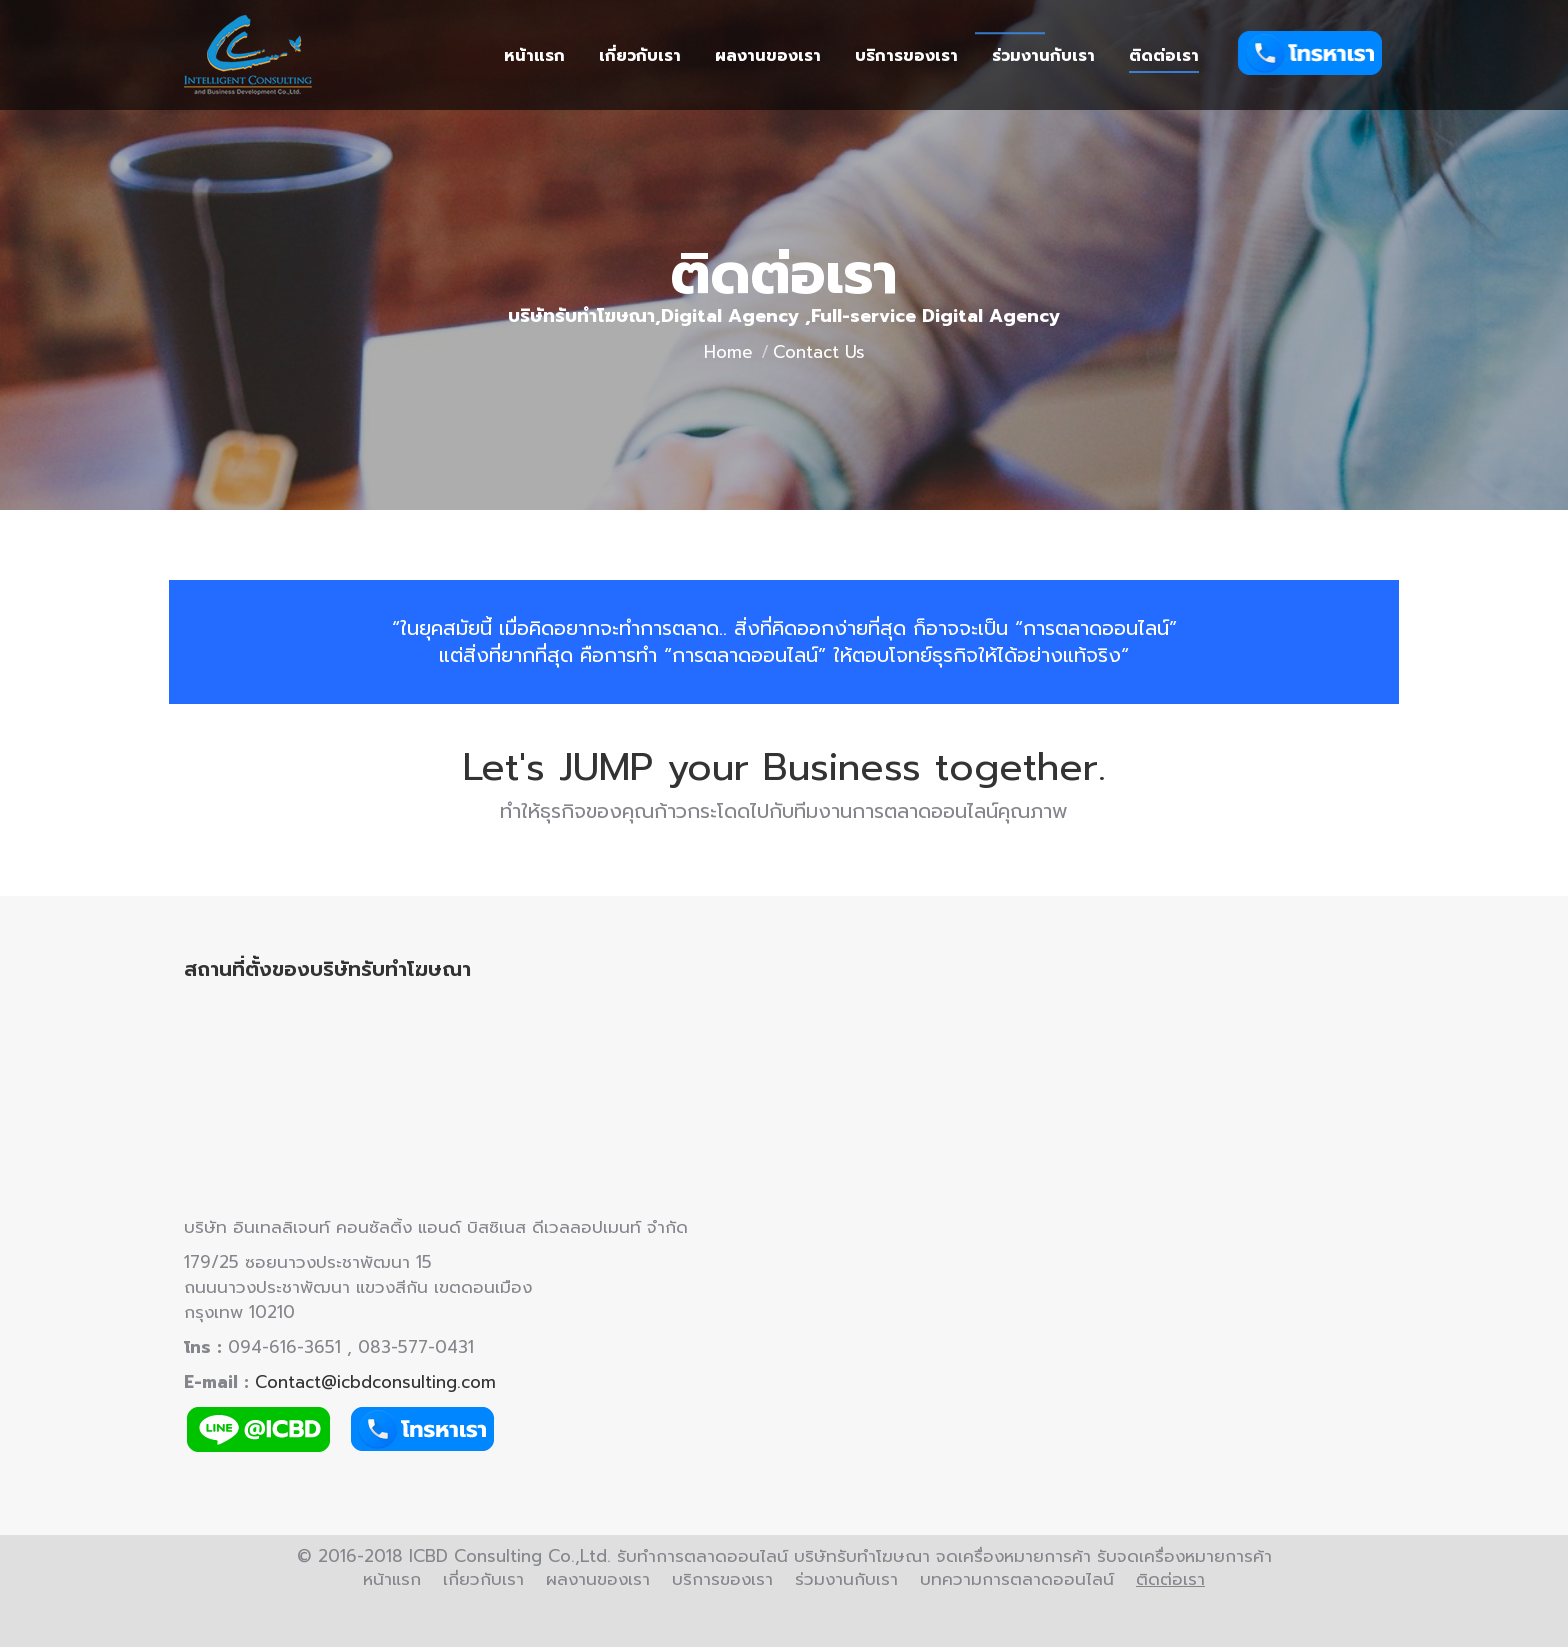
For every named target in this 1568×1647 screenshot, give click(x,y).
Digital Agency (740, 1602)
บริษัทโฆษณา (277, 1602)
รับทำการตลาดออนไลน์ (428, 1602)
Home (728, 352)
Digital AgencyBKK (1129, 1602)
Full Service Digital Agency (923, 1602)
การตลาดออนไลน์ (597, 1602)
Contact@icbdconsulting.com (375, 1382)
